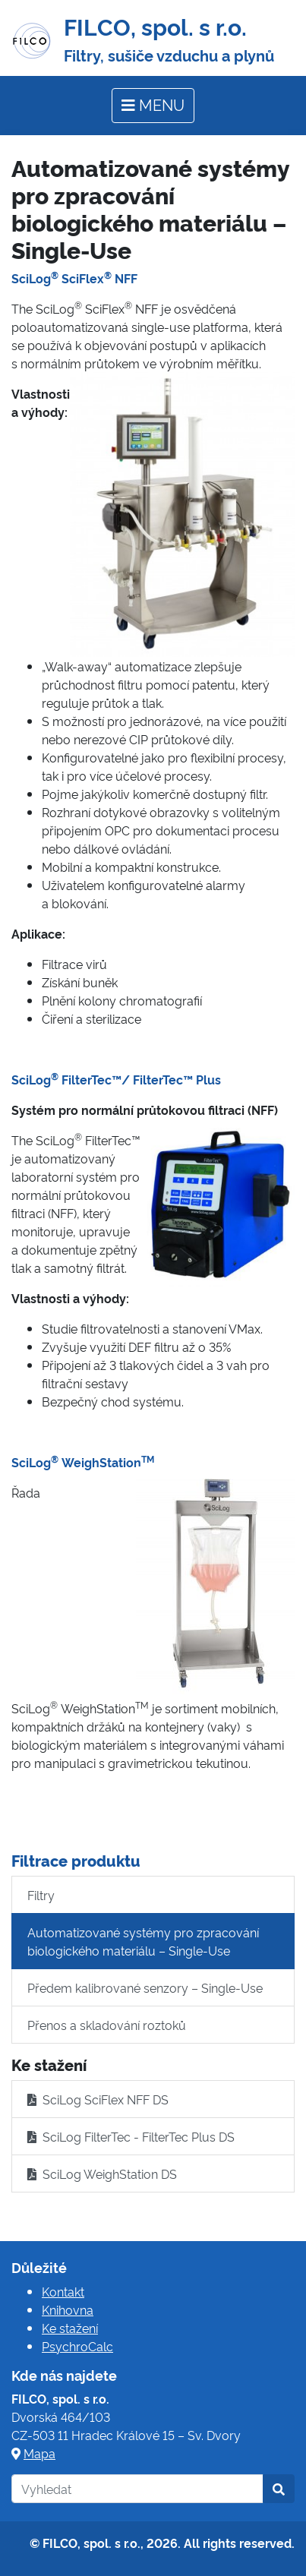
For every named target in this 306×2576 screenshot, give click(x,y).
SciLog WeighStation (82, 1462)
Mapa (39, 2453)
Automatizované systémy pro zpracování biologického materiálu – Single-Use (143, 1941)
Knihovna (67, 2309)
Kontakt (63, 2291)
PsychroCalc (77, 2346)
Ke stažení (70, 2327)
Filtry (41, 1894)
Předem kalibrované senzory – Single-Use (145, 1987)
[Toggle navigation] (153, 105)
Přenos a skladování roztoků (106, 2024)
